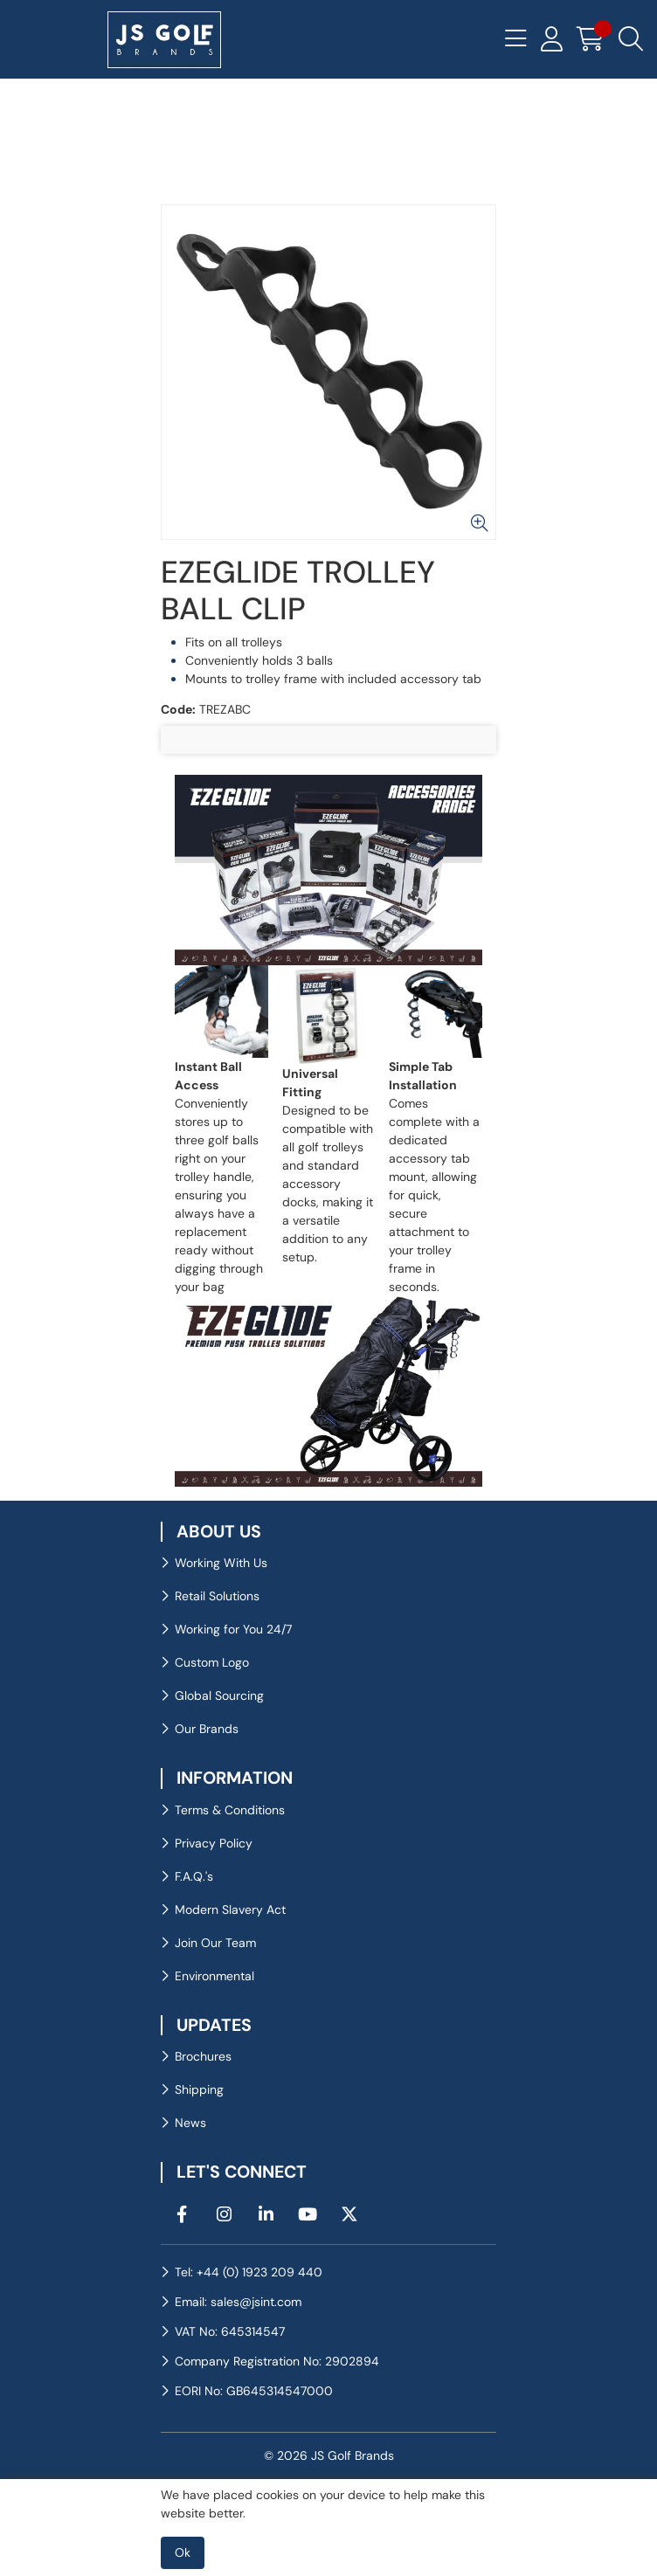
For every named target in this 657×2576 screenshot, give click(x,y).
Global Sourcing (219, 1695)
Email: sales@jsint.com (238, 2302)
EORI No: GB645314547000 (254, 2391)
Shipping (199, 2089)
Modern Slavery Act (230, 1909)
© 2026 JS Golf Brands (329, 2455)
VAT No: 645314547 (230, 2331)
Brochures (203, 2056)
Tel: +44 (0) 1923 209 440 (248, 2272)
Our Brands (207, 1729)
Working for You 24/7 (233, 1629)
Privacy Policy (213, 1843)
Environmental (214, 1976)
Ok (182, 2552)
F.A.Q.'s (194, 1876)
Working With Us (221, 1563)
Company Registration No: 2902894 (277, 2361)
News (190, 2123)
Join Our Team (215, 1943)
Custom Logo (212, 1662)
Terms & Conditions (230, 1810)
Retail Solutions (217, 1596)
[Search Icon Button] (631, 39)
